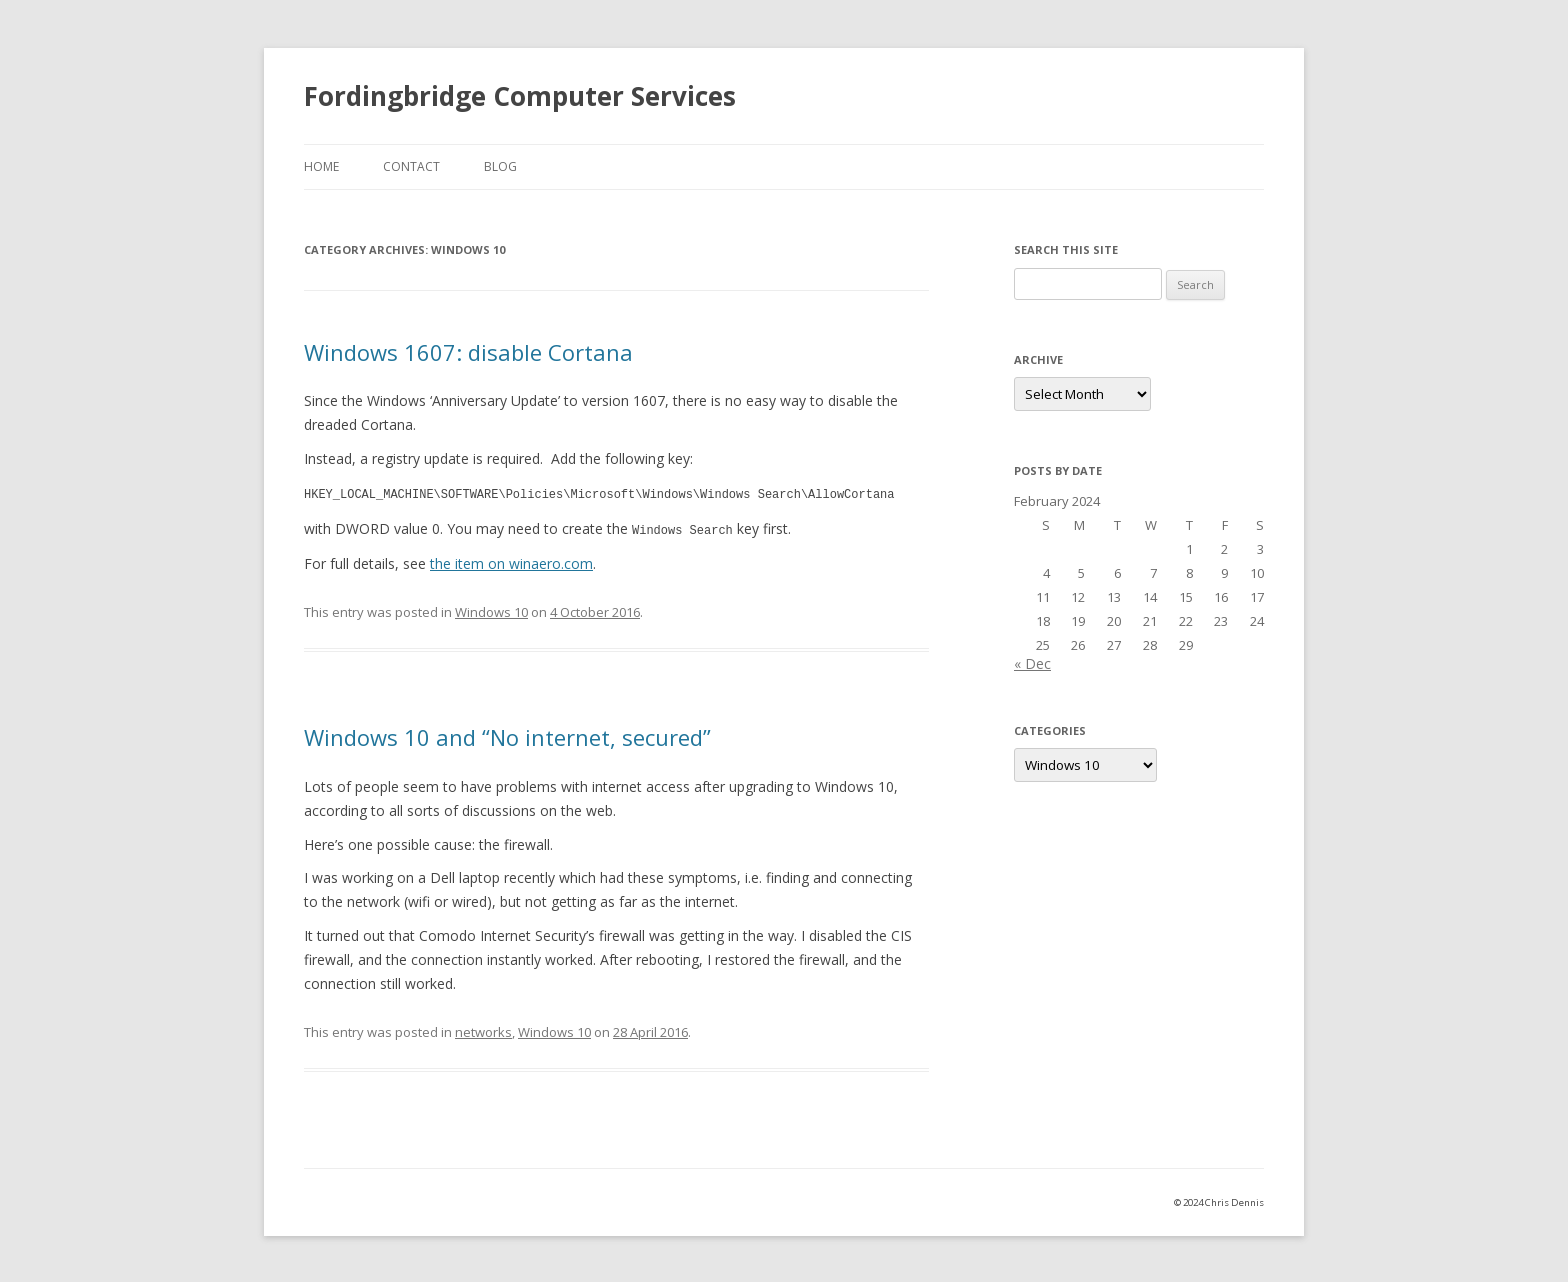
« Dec (1032, 663)
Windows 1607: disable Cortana (468, 352)
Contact (411, 166)
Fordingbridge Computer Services (520, 96)
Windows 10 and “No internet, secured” (507, 735)
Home (321, 166)
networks (483, 1030)
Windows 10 (491, 610)
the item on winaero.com (511, 561)
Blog (500, 166)
